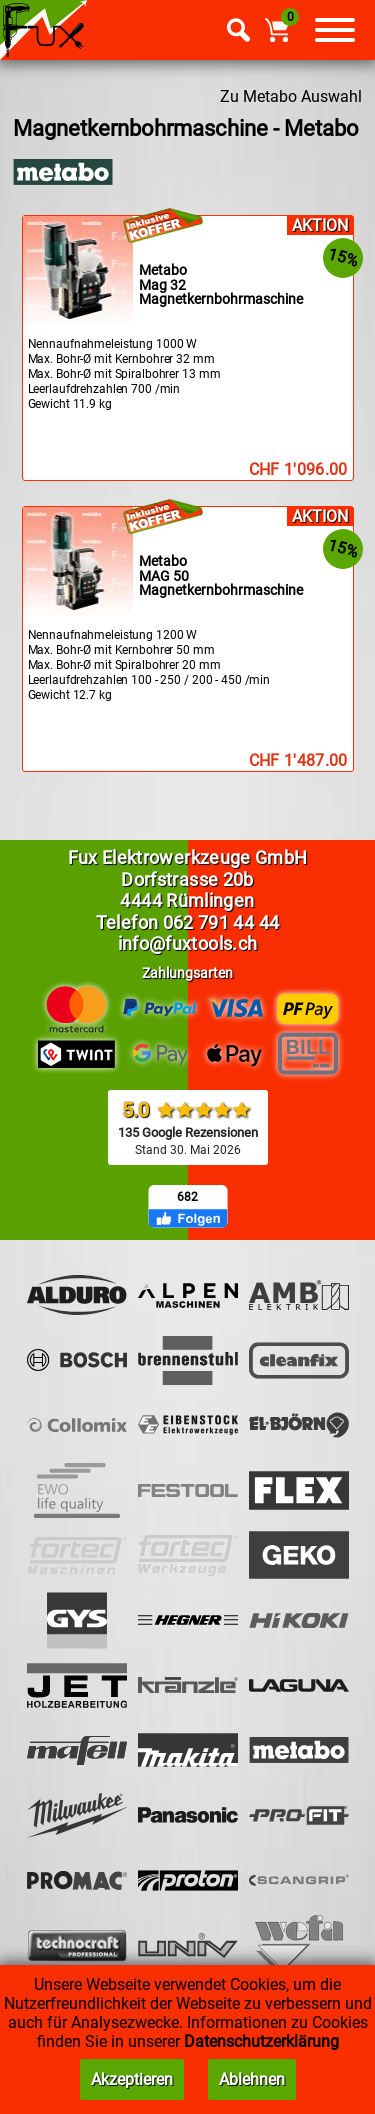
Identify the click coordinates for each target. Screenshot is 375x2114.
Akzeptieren (132, 2079)
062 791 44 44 (221, 922)
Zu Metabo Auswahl (291, 96)
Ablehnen (252, 2079)
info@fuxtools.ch (188, 943)
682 (187, 1197)
